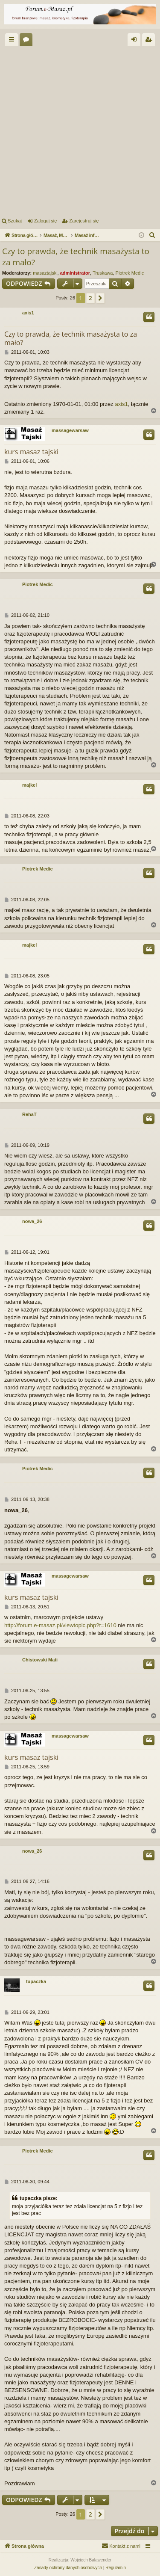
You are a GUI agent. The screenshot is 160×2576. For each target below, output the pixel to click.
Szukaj (15, 220)
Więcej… (13, 41)
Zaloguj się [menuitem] (135, 41)
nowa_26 (32, 1221)
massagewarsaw (70, 430)
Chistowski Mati (40, 1659)
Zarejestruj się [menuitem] (150, 41)
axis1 (28, 312)
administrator (75, 272)
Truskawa (103, 272)
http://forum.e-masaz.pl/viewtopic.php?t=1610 (60, 1625)
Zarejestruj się (84, 220)
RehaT (29, 1114)
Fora (27, 41)
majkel (29, 785)
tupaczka (36, 1981)
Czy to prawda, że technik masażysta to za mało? (75, 257)
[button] (100, 298)
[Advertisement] (80, 130)
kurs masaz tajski (31, 451)
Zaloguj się (45, 220)
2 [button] (90, 298)
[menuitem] (152, 235)
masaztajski (45, 272)
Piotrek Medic (130, 272)
